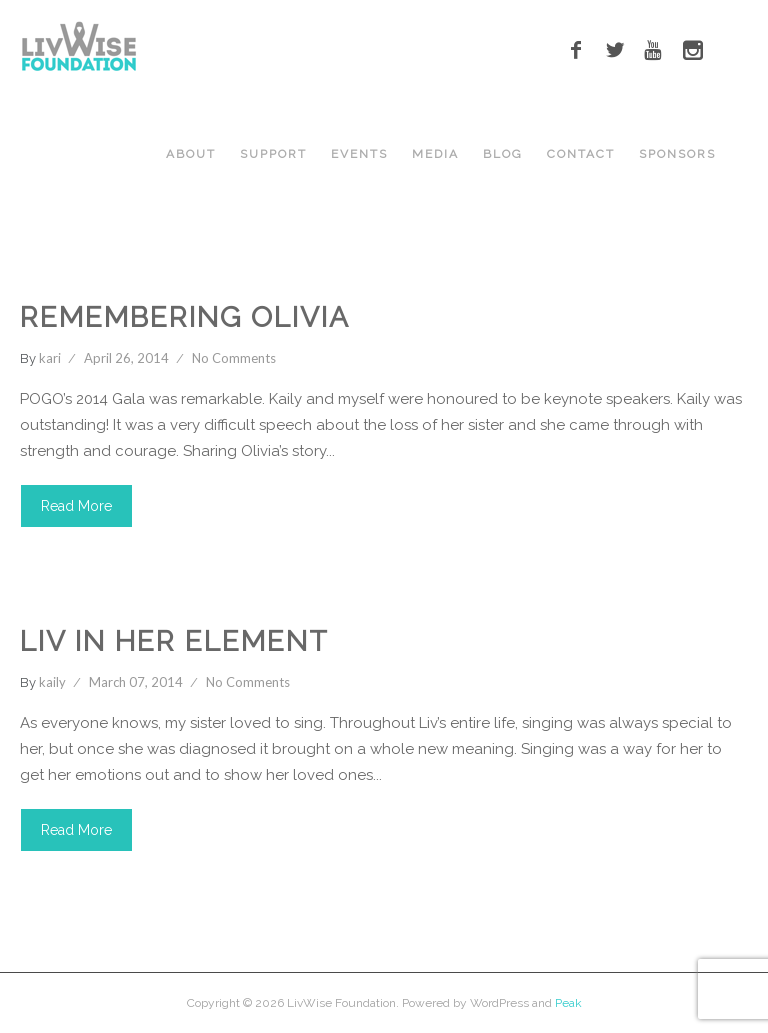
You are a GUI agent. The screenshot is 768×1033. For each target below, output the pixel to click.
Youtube (253, 601)
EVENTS (359, 154)
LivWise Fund (222, 277)
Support (273, 154)
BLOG (503, 154)
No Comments (234, 358)
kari (50, 358)
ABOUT (191, 154)
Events (127, 277)
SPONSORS (677, 154)
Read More (76, 506)
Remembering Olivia (185, 317)
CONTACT (581, 154)
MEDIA (435, 154)
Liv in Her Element (174, 641)
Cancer (53, 277)
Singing (172, 601)
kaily (52, 682)
